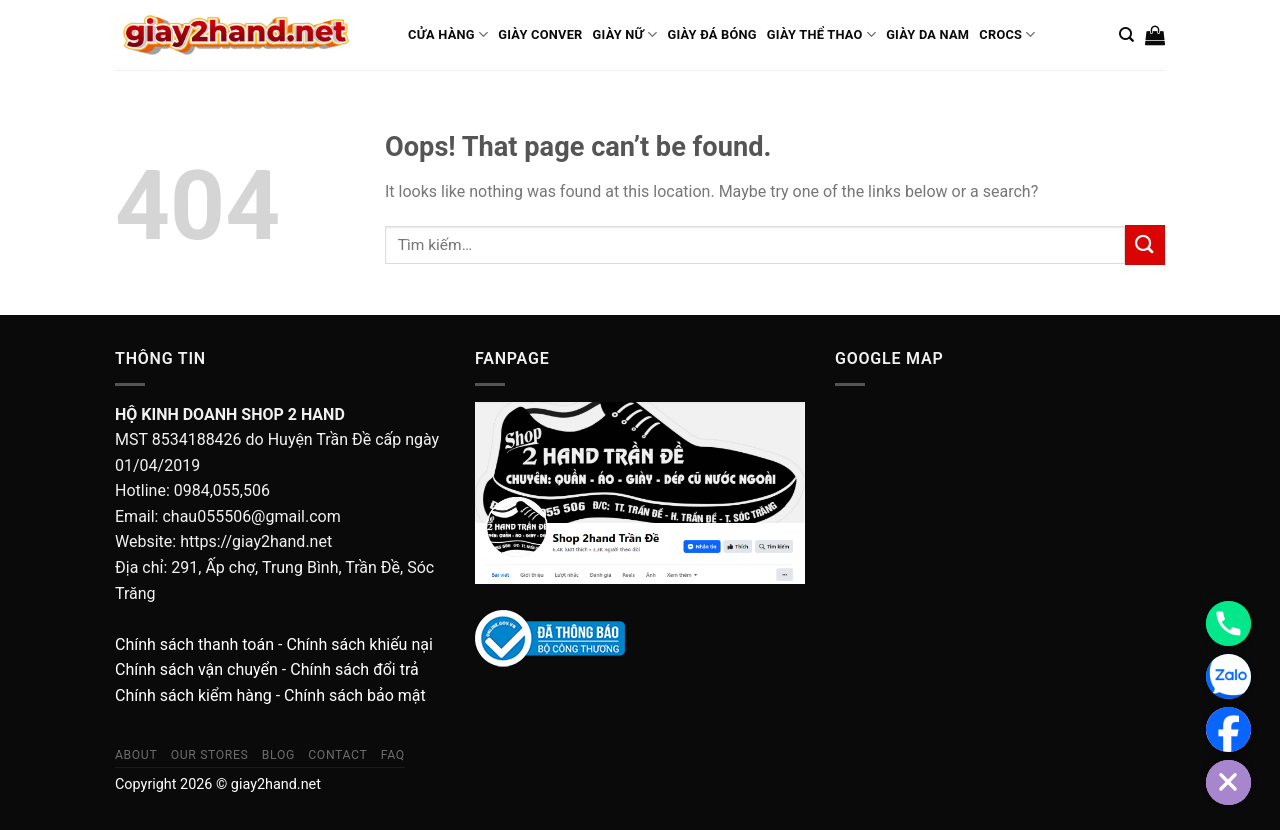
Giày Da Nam (927, 34)
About (136, 755)
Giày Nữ (625, 34)
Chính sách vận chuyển (196, 669)
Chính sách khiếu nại (359, 644)
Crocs (1007, 34)
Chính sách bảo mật (355, 695)
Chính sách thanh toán (194, 644)
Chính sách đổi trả (354, 669)
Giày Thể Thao (821, 34)
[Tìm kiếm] (1126, 35)
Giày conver (540, 34)
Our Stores (210, 755)
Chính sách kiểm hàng (193, 695)
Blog (278, 755)
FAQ (393, 755)
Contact (337, 755)
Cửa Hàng (448, 34)
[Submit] (1145, 244)
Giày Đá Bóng (711, 34)
